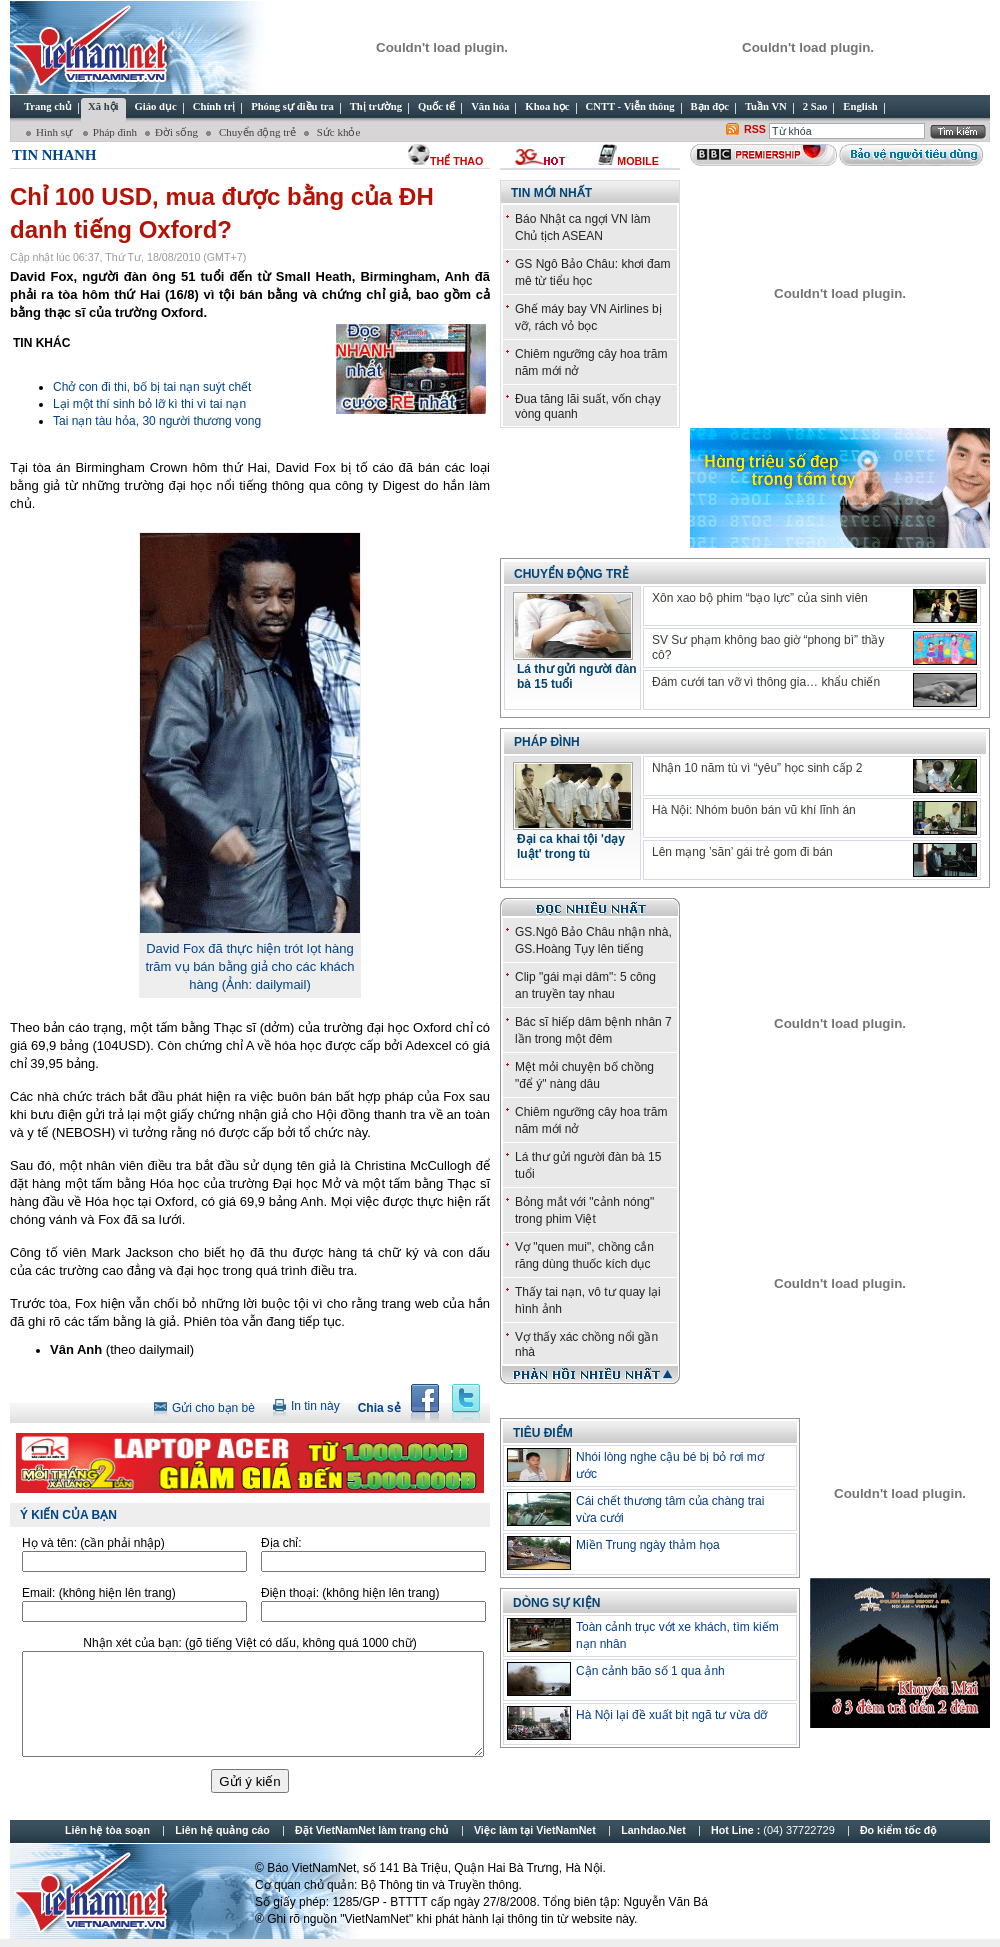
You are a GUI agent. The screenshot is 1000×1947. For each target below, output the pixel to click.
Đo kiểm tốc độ (898, 1830)
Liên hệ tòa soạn (107, 1830)
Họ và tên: (93, 1543)
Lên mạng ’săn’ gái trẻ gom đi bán (742, 852)
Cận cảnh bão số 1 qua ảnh (650, 1671)
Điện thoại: (350, 1593)
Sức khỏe (337, 132)
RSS (755, 129)
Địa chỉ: (281, 1543)
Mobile (637, 161)
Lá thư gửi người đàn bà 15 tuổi (577, 676)
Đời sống (176, 132)
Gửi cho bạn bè (213, 1408)
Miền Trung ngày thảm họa (648, 1545)
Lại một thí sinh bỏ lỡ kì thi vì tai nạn (149, 404)
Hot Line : (774, 1830)
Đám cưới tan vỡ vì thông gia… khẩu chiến (766, 682)
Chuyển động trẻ (256, 132)
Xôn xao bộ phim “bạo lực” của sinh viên (760, 598)
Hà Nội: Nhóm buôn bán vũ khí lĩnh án (754, 810)
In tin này (315, 1406)
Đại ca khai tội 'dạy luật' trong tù (571, 846)
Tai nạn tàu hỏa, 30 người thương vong (157, 421)
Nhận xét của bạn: (249, 1643)
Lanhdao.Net (653, 1830)
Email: (99, 1593)
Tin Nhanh (54, 155)
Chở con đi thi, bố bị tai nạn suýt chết (152, 387)
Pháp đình (115, 132)
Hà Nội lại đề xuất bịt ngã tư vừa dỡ (671, 1715)
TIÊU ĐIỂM (543, 1433)
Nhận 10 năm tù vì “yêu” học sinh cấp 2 (757, 768)
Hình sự (55, 132)
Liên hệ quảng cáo (222, 1830)
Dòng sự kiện (556, 1603)
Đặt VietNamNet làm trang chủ (371, 1830)
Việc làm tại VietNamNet (535, 1830)
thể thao (456, 161)
